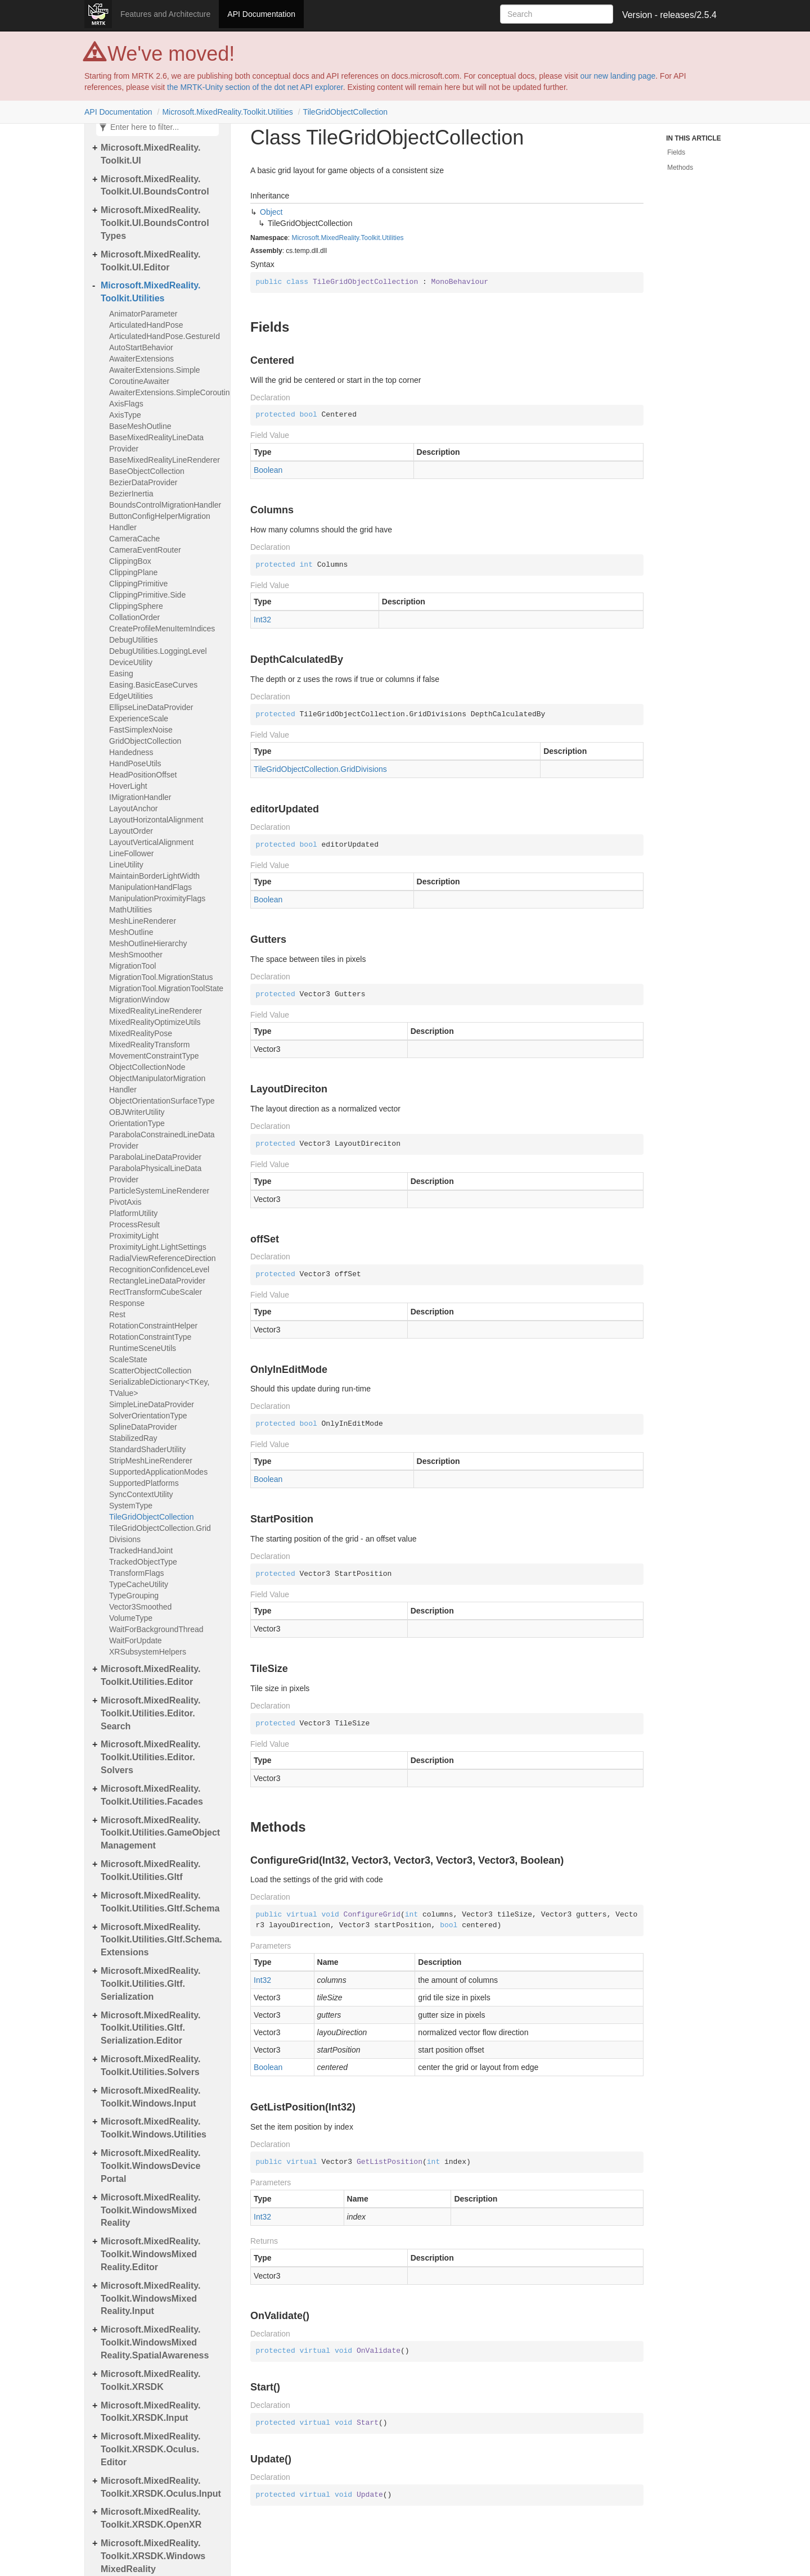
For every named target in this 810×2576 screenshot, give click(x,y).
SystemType (130, 1505)
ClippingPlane (133, 572)
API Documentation (261, 14)
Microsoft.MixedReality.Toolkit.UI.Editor (151, 261)
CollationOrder (134, 617)
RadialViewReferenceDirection (162, 1258)
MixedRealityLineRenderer (155, 1010)
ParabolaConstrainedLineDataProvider (162, 1140)
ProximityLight (134, 1235)
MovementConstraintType (154, 1055)
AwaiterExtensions (141, 358)
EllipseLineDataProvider (151, 707)
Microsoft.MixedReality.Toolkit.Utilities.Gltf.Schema (160, 1902)
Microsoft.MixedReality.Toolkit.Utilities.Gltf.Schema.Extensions (161, 1940)
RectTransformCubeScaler (155, 1291)
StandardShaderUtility (147, 1449)
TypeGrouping (134, 1595)
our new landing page (617, 75)
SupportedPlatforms (144, 1483)
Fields (676, 152)
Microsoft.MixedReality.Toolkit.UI (151, 154)
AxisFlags (126, 403)
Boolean (268, 470)
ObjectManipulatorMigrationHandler (157, 1084)
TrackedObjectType (143, 1561)
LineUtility (126, 864)
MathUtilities (130, 909)
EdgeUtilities (131, 696)
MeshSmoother (136, 954)
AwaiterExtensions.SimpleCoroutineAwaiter (154, 375)
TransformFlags (136, 1573)
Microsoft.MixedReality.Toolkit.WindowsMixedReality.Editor (151, 2254)
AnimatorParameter (143, 313)
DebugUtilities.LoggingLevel (158, 651)
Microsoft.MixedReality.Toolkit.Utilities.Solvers (151, 2065)
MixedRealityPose (140, 1033)
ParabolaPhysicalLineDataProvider (155, 1174)
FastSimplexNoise (141, 729)
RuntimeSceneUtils (142, 1348)
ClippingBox (130, 561)
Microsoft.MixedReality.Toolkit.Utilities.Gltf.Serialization (151, 1983)
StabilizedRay (133, 1438)
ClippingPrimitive (138, 583)
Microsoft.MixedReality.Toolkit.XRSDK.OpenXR (151, 2518)
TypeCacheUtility (138, 1584)
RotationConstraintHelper (153, 1325)
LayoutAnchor (133, 808)
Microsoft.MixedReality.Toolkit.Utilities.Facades (152, 1795)
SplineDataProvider (143, 1426)
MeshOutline (131, 932)
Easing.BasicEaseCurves (153, 684)
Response (127, 1303)
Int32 (262, 619)
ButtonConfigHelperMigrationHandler (159, 522)
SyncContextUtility (141, 1494)
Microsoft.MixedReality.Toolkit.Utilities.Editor (151, 1675)
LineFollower (131, 853)
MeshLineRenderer (142, 920)
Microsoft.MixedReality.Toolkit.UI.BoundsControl (155, 185)
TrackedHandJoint (141, 1550)
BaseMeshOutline (140, 426)
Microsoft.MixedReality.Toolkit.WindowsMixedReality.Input (151, 2298)
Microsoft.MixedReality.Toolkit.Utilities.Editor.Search (151, 1713)
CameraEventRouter (145, 549)
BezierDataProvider (143, 482)
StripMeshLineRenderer (150, 1460)
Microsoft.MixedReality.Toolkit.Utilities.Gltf (151, 1870)
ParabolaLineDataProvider (155, 1157)
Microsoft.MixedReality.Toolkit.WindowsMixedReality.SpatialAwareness (155, 2342)
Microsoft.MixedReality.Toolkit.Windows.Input (151, 2097)
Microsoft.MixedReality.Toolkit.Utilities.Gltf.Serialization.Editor (151, 2028)
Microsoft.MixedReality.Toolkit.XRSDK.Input (151, 2412)
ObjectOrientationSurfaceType (162, 1100)
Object (271, 211)
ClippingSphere (136, 606)
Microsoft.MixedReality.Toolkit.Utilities (227, 111)
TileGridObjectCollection (345, 111)
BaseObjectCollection (146, 471)
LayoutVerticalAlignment (151, 842)
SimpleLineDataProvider (151, 1404)
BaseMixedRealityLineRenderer (164, 459)
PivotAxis (125, 1201)
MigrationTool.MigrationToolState (166, 988)
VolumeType (130, 1618)
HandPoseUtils (135, 763)
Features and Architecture (165, 14)
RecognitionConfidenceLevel (159, 1269)
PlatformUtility (133, 1213)
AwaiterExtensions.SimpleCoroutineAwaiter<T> (166, 392)
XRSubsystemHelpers (147, 1651)
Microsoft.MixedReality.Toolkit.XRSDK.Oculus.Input (161, 2487)
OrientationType (137, 1123)
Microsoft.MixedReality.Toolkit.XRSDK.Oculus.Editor (151, 2449)
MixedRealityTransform (149, 1044)
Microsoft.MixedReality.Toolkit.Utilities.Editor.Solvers (151, 1757)
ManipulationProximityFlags (157, 898)
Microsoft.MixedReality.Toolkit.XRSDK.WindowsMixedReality (153, 2556)
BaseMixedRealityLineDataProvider (156, 443)
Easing (121, 673)
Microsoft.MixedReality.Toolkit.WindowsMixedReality (151, 2210)
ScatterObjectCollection (150, 1370)
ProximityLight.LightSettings (157, 1246)
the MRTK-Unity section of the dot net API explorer (255, 87)
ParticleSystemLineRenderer (159, 1190)
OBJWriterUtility (137, 1112)
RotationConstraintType (150, 1336)
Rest (117, 1314)
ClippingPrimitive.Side (147, 594)
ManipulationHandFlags (150, 887)
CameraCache (134, 538)
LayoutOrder (131, 830)
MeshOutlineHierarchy (148, 943)
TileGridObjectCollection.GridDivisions (160, 1534)
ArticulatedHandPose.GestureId (164, 336)
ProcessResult (134, 1224)
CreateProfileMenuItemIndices (162, 628)
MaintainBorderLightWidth (154, 875)
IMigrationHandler (140, 797)
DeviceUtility (130, 662)
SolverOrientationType (148, 1415)
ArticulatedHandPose (146, 324)
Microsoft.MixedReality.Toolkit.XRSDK (151, 2380)
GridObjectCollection (145, 740)
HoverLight (128, 785)
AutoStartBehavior (141, 347)
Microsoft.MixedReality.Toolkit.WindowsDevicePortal (151, 2166)
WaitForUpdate (135, 1640)
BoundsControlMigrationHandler (165, 504)
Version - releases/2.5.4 (669, 15)
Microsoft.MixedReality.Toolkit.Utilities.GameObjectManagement (160, 1833)
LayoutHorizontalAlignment (156, 819)
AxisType (125, 414)
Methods (680, 167)
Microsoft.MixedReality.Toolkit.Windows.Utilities (153, 2128)
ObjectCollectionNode (147, 1067)
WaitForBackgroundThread (156, 1629)
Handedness (131, 752)
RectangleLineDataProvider (157, 1280)
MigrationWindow (139, 999)
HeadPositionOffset (143, 774)
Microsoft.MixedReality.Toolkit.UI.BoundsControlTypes (155, 223)
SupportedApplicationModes (158, 1471)
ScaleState (128, 1359)
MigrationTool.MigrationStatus (161, 977)
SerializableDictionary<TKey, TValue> (159, 1387)
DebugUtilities (133, 639)
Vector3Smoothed (140, 1606)
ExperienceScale (138, 718)
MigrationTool (132, 965)
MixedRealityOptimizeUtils (155, 1022)
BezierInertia (131, 493)
